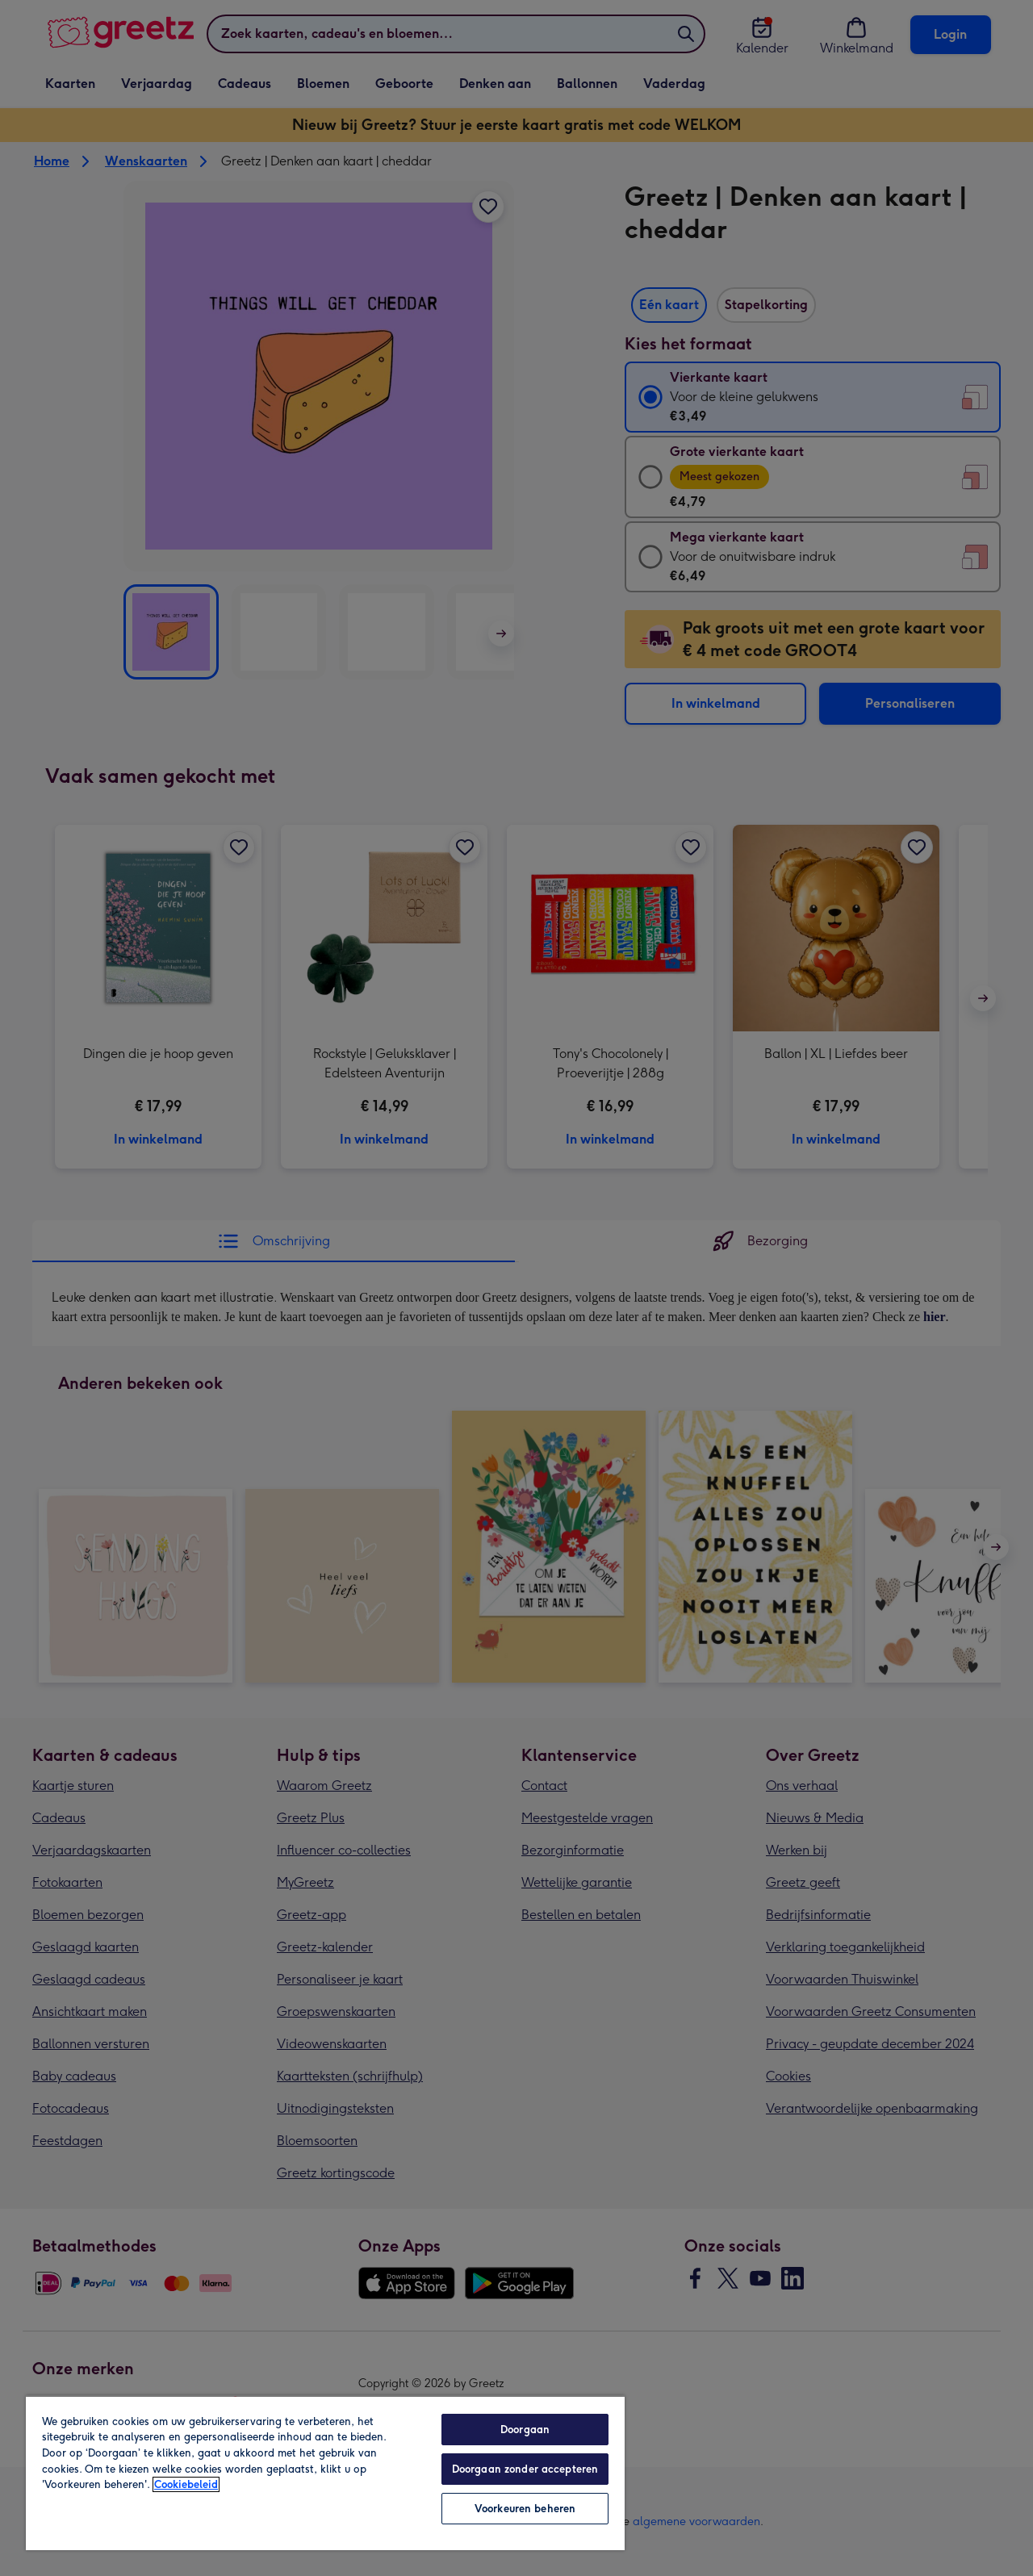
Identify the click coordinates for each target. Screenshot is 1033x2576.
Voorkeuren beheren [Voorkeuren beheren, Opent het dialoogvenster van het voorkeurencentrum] (525, 2509)
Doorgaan (525, 2429)
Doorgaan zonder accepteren (525, 2469)
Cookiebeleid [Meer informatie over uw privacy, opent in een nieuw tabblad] (186, 2484)
